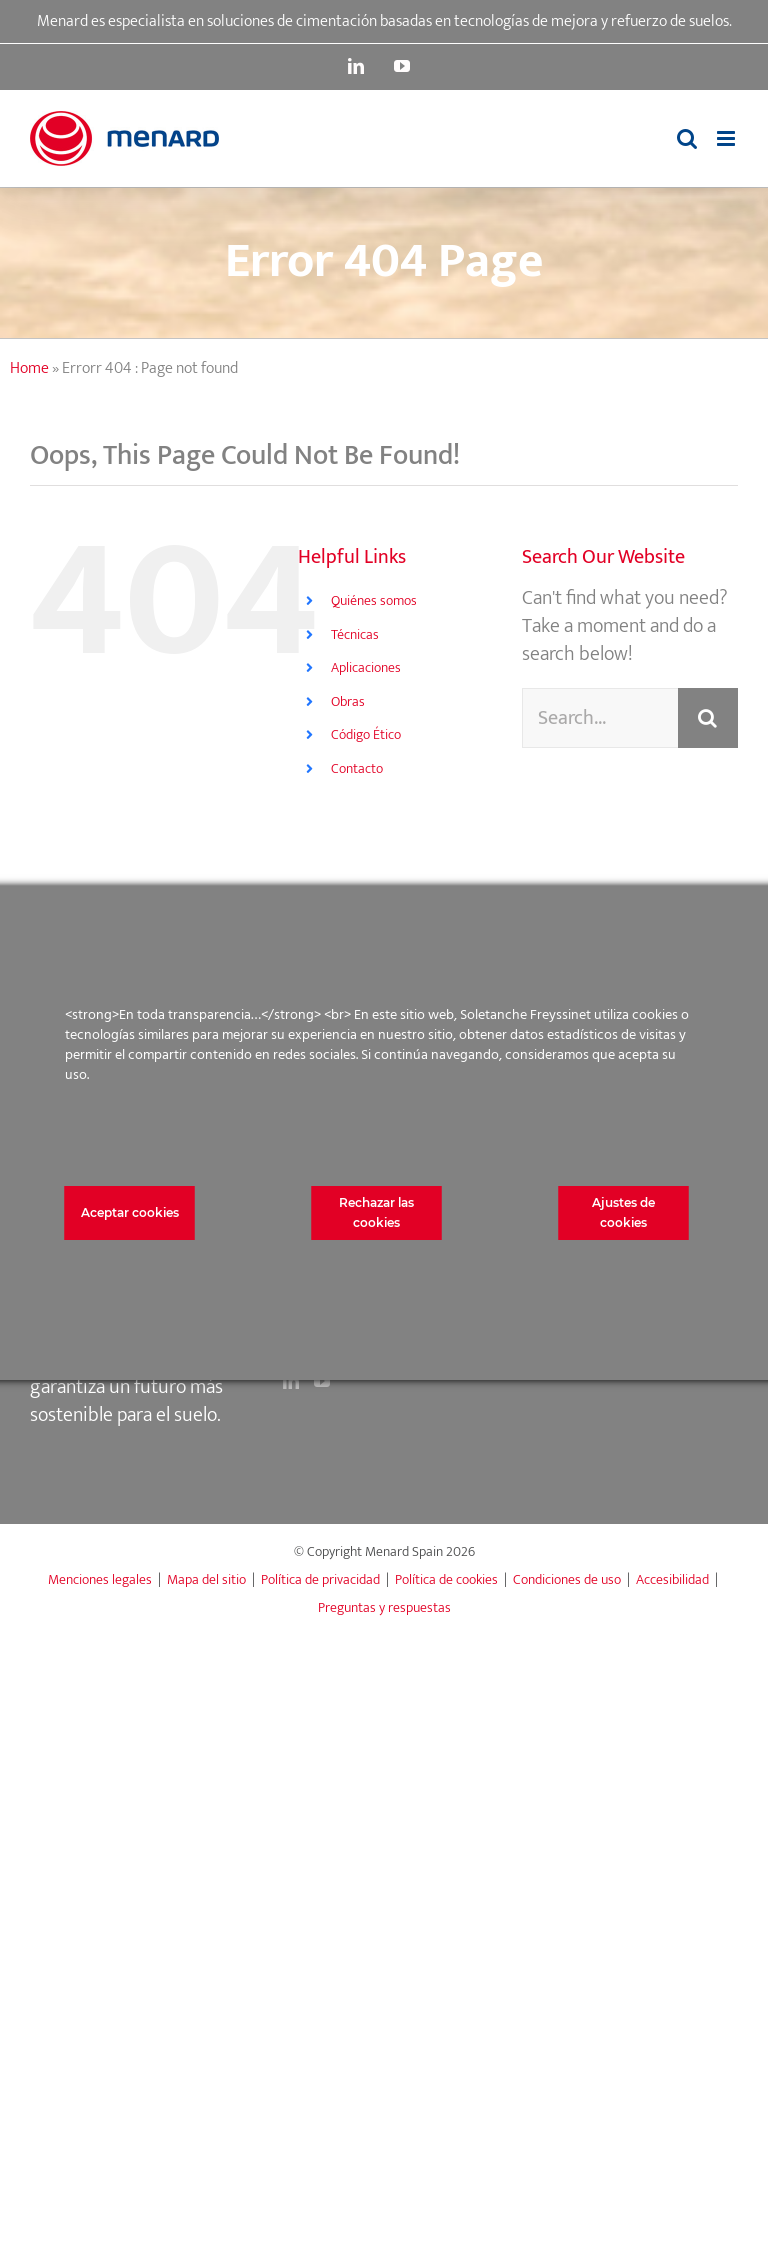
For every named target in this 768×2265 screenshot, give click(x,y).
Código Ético (366, 734)
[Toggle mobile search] (687, 138)
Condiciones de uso (567, 1579)
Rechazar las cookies (376, 1212)
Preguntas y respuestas (384, 1607)
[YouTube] (322, 1381)
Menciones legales (100, 1579)
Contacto (357, 768)
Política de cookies (446, 1579)
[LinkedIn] (291, 1381)
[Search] (708, 718)
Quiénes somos (374, 600)
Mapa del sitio (206, 1579)
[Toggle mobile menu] (727, 138)
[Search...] (600, 718)
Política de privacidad (320, 1579)
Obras (348, 701)
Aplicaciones (366, 667)
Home (29, 368)
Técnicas (355, 634)
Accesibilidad (672, 1579)
